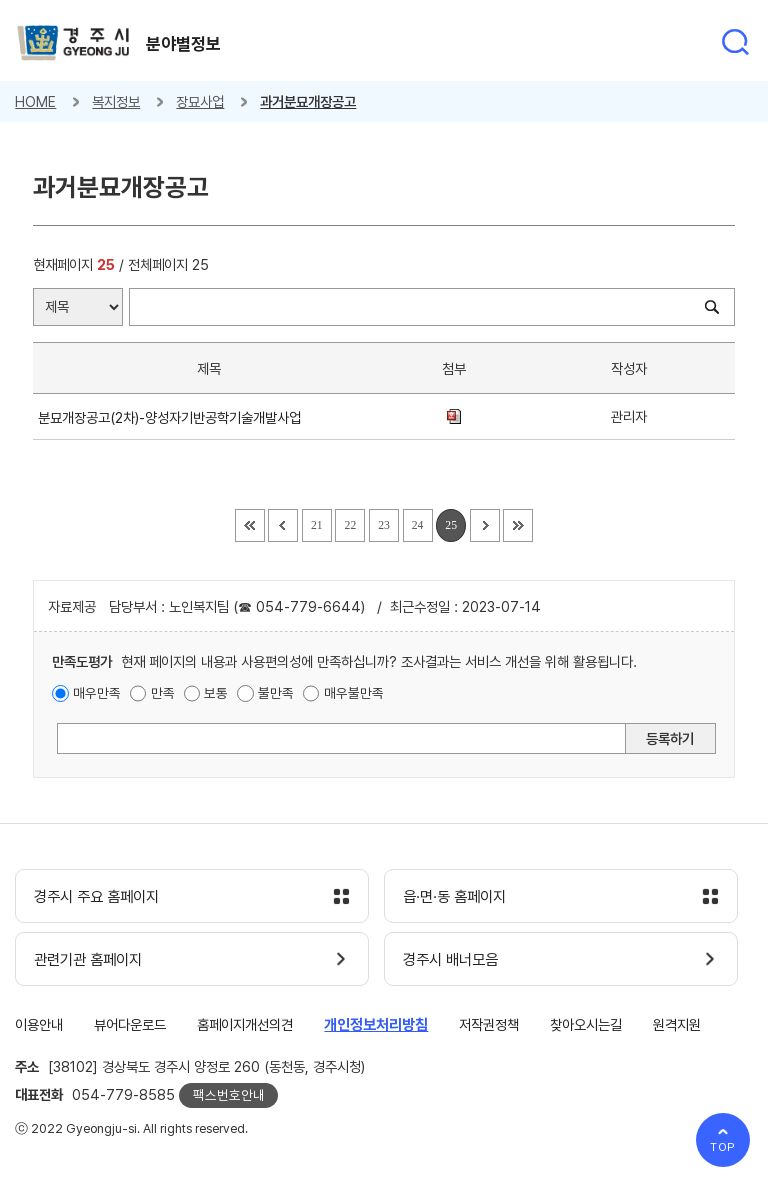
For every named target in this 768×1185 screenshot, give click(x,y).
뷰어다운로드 (130, 1024)
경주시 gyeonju (73, 43)
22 (351, 525)
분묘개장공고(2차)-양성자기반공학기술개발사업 (173, 417)
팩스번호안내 (229, 1095)
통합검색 (735, 42)
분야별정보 (183, 44)
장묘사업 (200, 101)
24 (418, 525)
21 (317, 525)
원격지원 (677, 1024)
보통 (216, 693)
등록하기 (670, 738)
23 (384, 525)
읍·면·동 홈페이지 (454, 897)
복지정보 (116, 101)
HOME (35, 101)
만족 (163, 693)
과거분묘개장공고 (308, 101)
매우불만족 (354, 693)
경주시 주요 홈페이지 (96, 897)
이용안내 (39, 1024)
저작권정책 (489, 1024)
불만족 (276, 693)
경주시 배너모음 (450, 960)
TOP (723, 1147)
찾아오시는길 (586, 1024)
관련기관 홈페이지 (88, 960)
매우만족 (97, 693)
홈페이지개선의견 (245, 1024)
